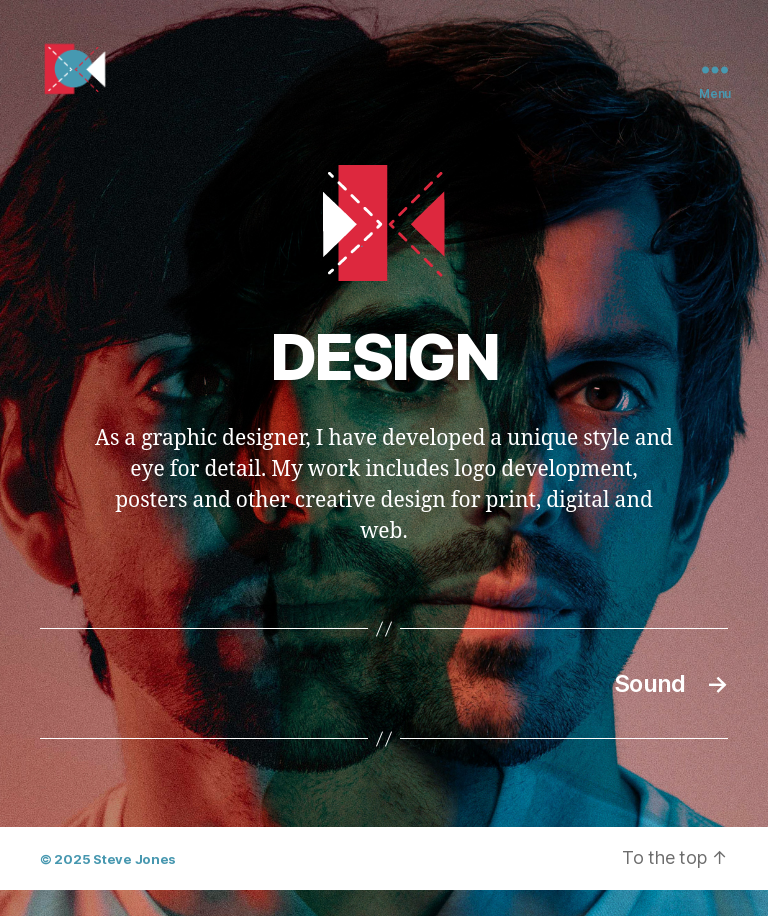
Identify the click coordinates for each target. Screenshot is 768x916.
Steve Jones (134, 886)
